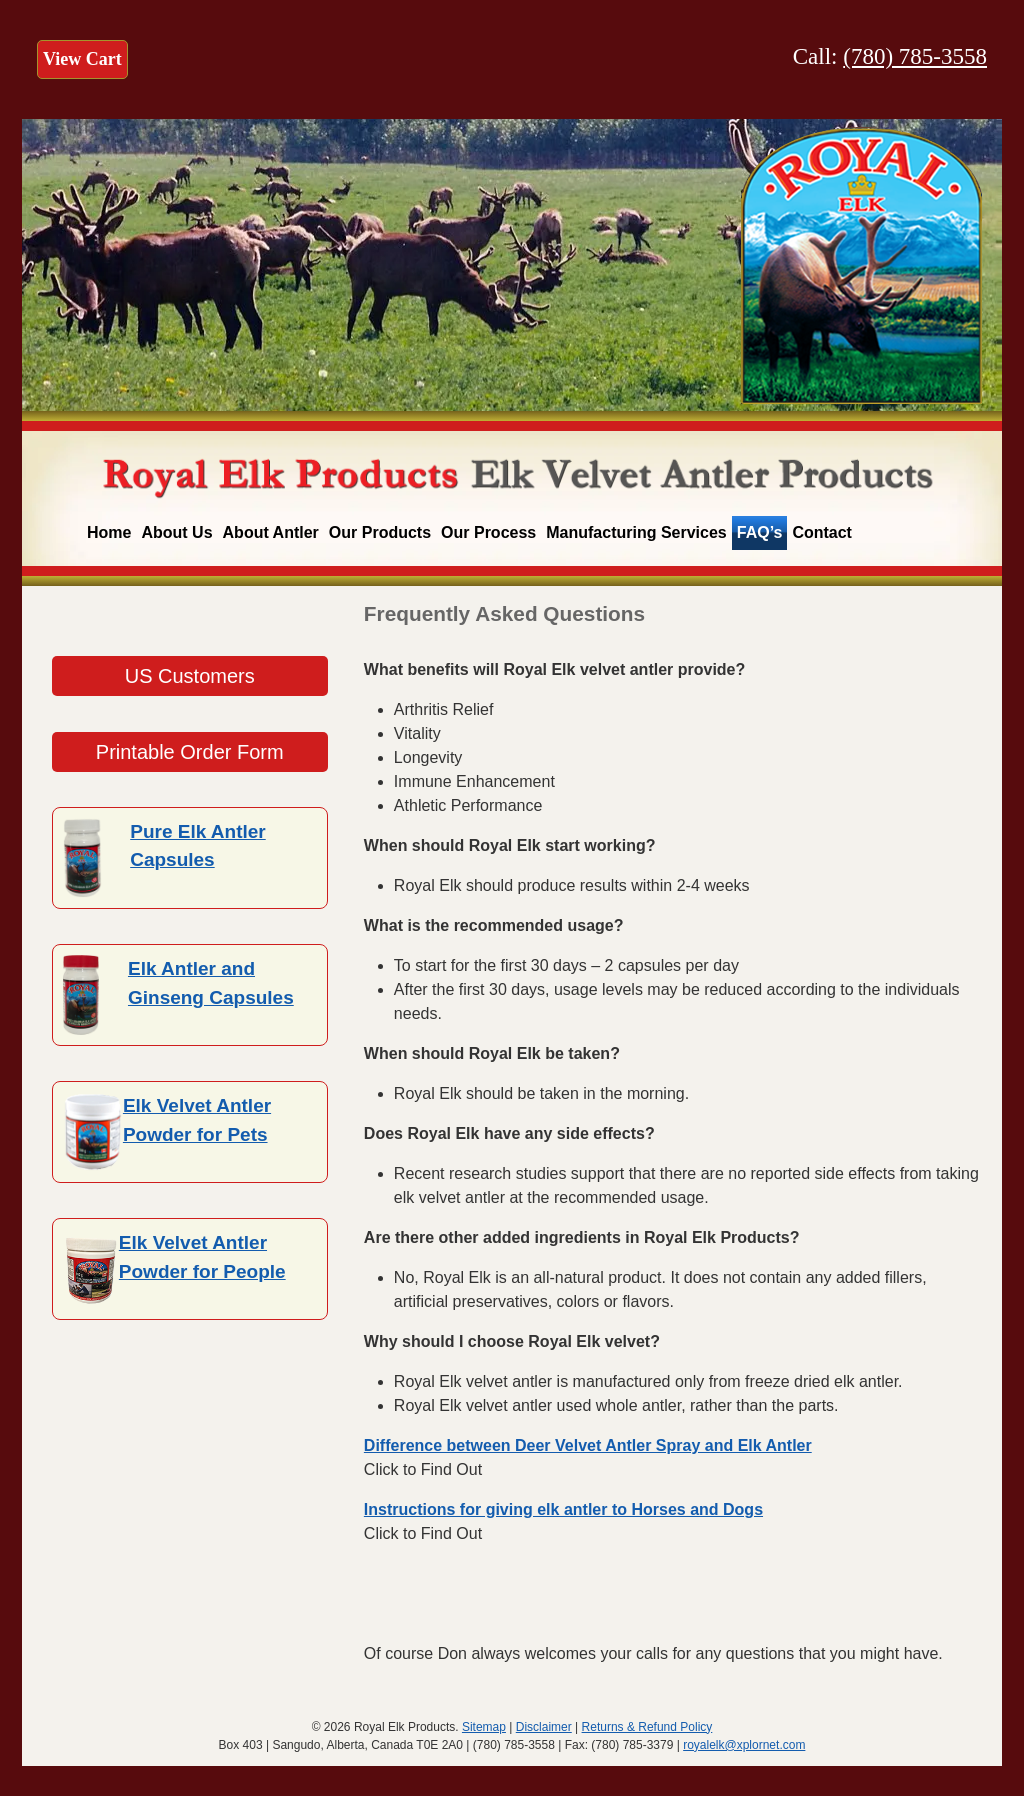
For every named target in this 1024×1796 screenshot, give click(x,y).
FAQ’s (760, 532)
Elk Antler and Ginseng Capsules (211, 983)
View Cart (82, 59)
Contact (822, 532)
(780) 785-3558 (915, 56)
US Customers (190, 676)
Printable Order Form (190, 752)
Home (109, 532)
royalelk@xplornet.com (744, 1745)
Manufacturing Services (636, 532)
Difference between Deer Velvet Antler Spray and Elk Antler (588, 1445)
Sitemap (484, 1727)
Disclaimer (544, 1727)
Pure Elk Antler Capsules (198, 846)
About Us (176, 532)
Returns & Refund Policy (647, 1727)
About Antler (271, 532)
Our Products (380, 532)
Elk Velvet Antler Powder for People (202, 1257)
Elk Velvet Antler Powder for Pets (197, 1120)
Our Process (488, 532)
